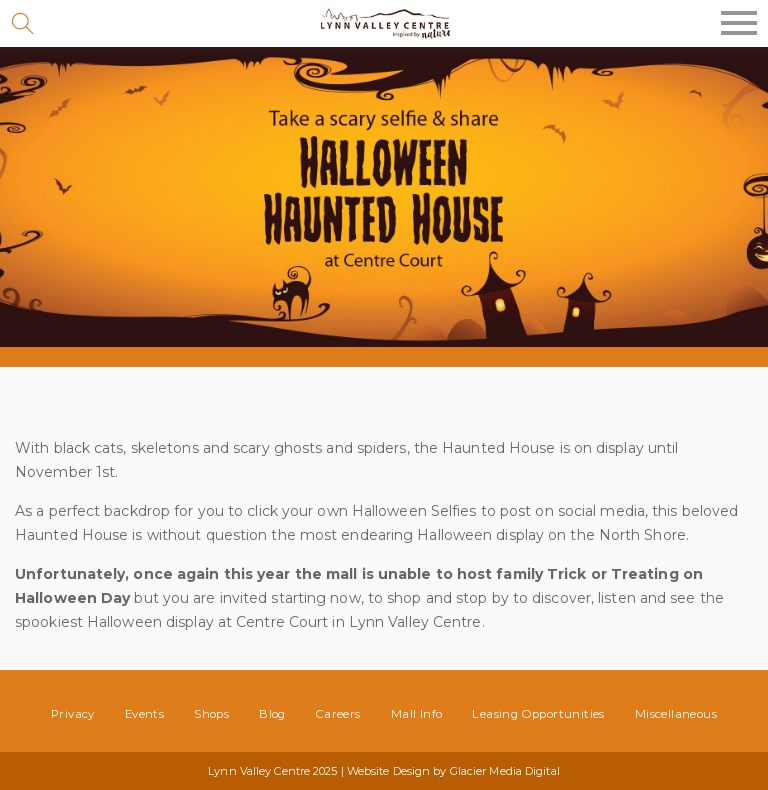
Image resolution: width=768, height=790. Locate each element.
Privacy (73, 714)
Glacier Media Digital (505, 771)
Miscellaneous (676, 714)
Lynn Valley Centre (384, 23)
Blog (272, 714)
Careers (338, 714)
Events (144, 714)
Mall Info (417, 714)
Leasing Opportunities (538, 714)
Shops (211, 714)
